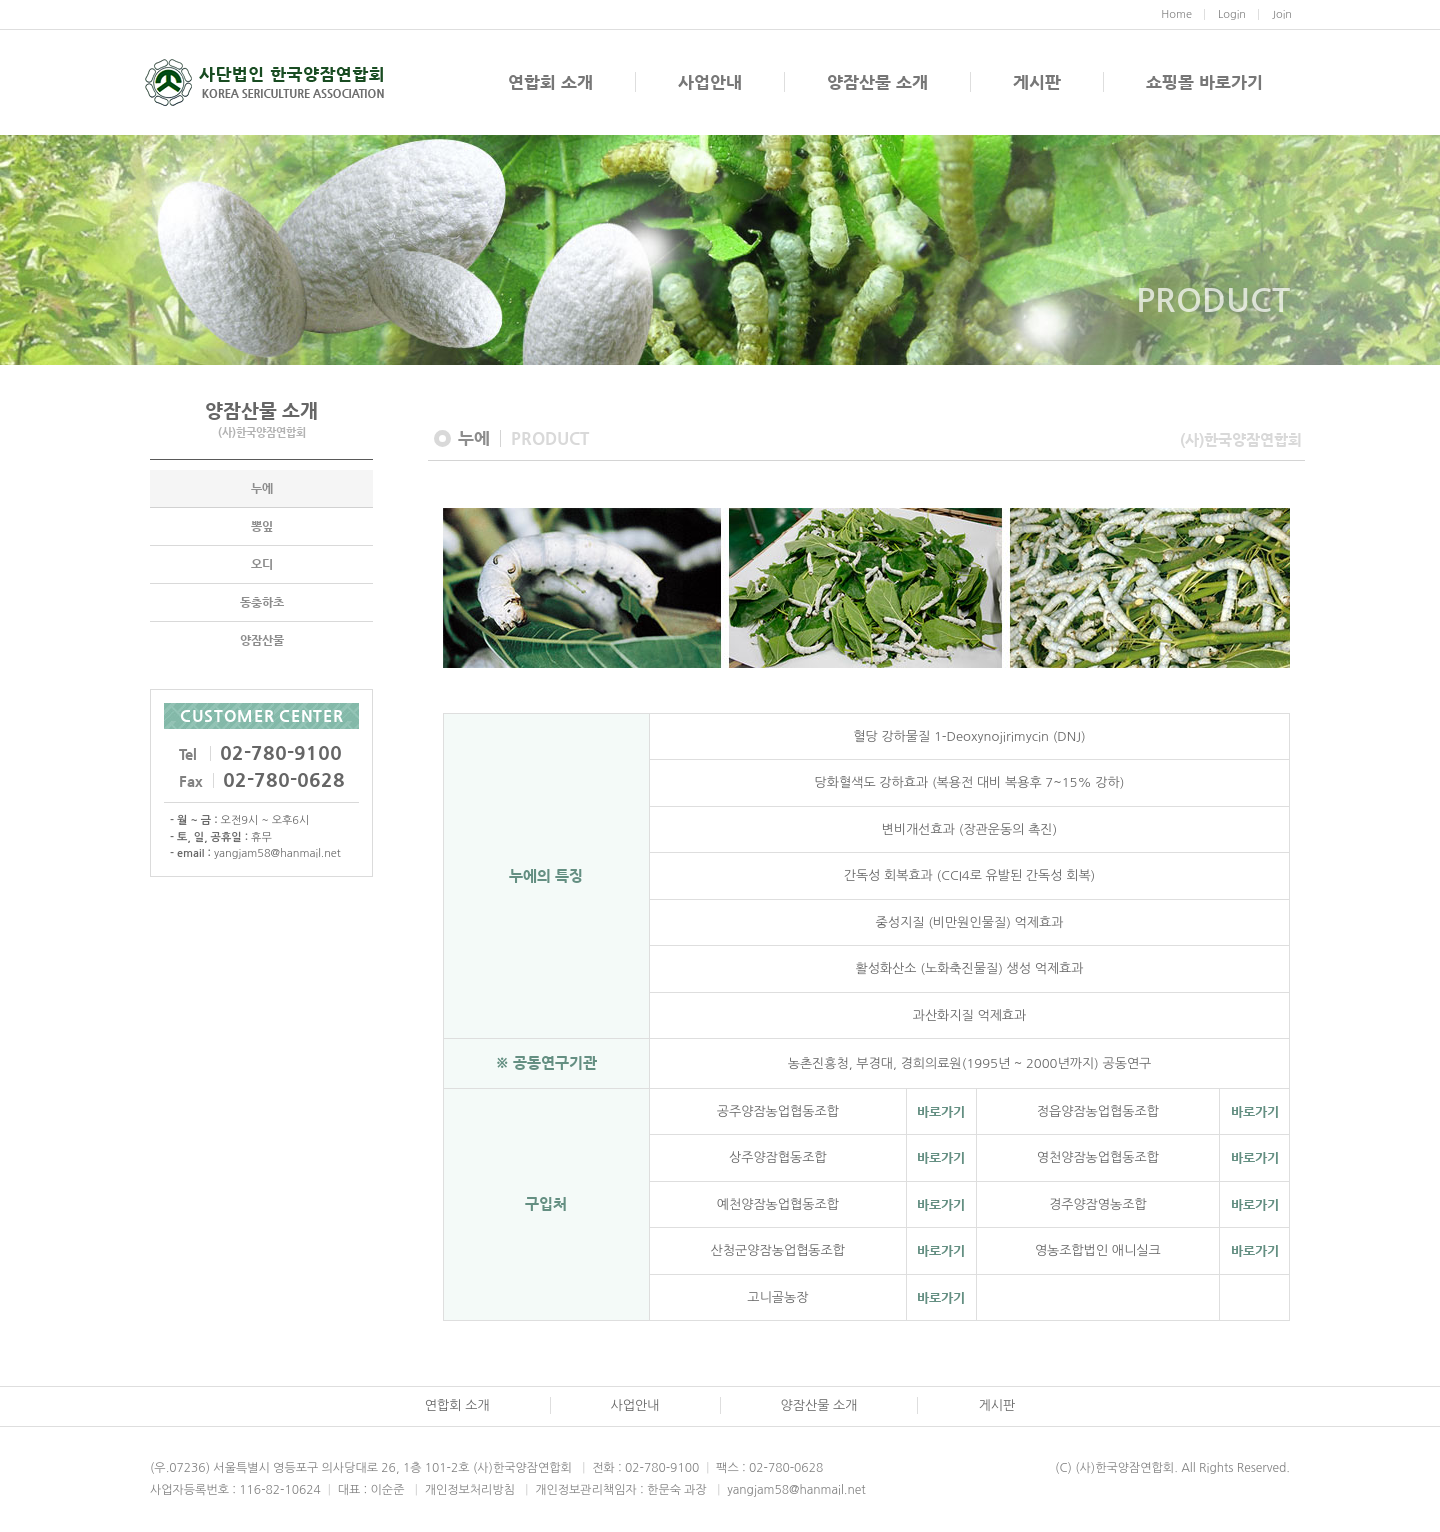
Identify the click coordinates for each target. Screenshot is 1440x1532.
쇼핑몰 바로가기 (1204, 82)
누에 (262, 488)
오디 (262, 564)
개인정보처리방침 (461, 1490)
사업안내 (710, 82)
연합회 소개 (550, 82)
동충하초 (262, 602)
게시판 (1037, 82)
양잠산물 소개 (877, 82)
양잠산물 (262, 640)
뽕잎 (262, 526)
